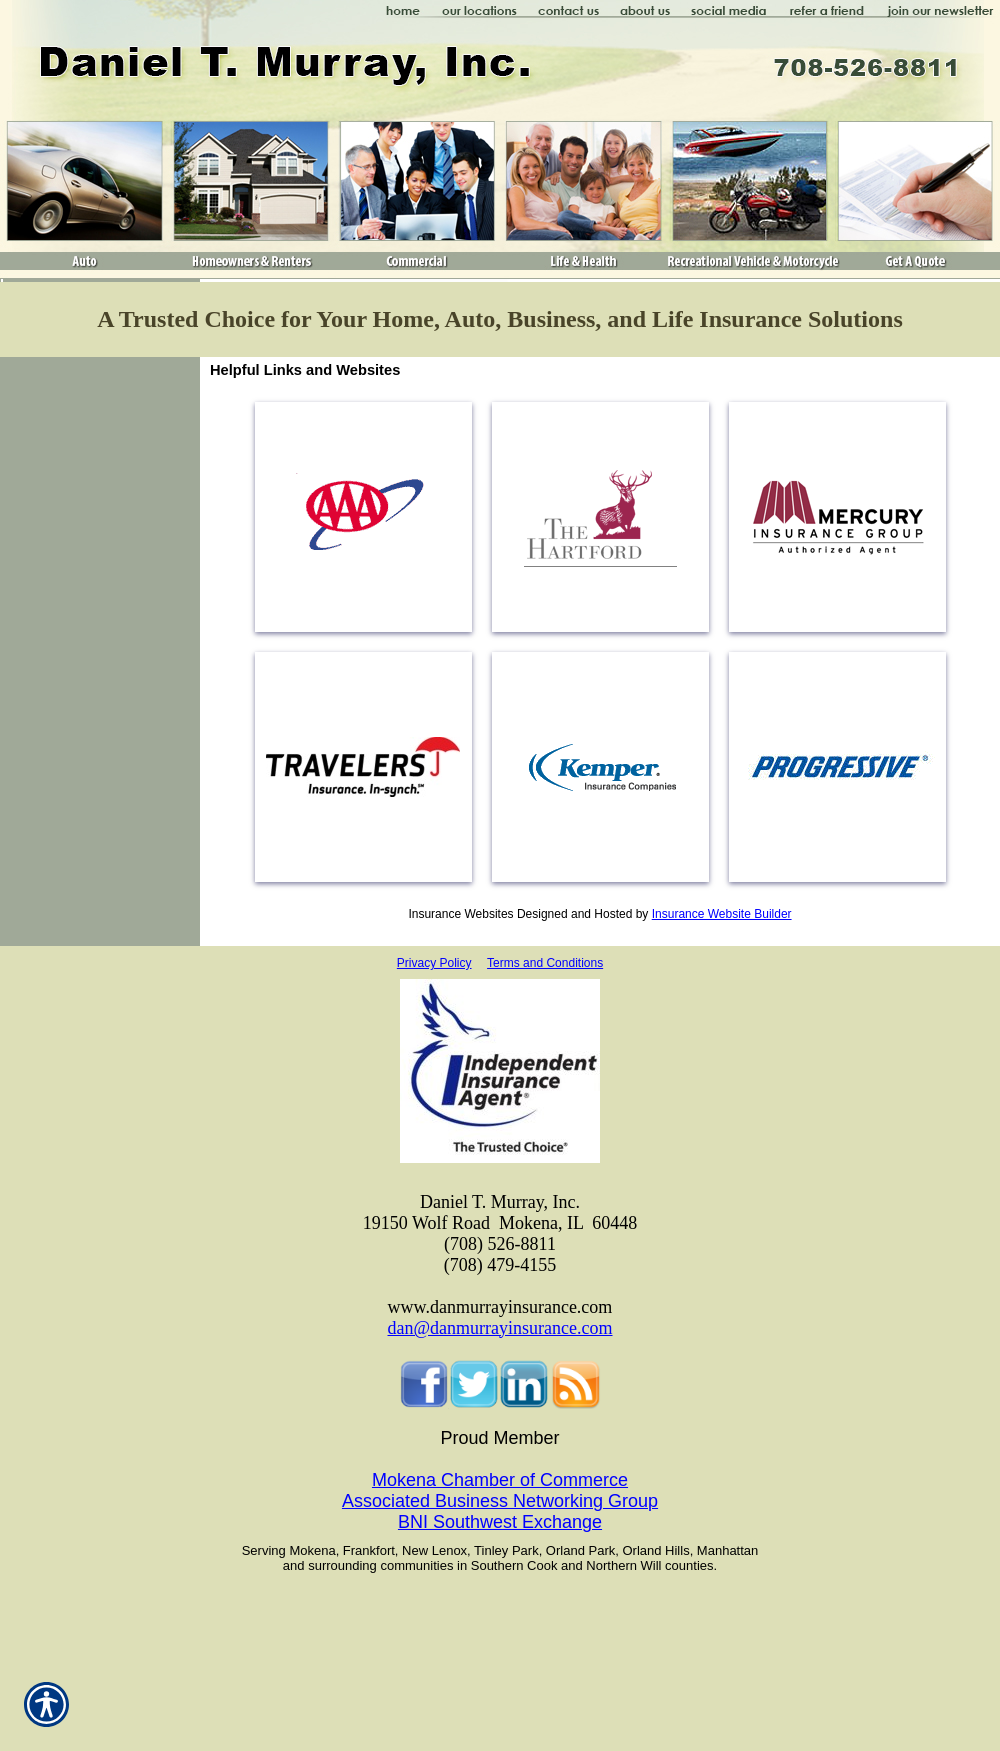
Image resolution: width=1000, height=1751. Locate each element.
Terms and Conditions (545, 963)
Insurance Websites (460, 914)
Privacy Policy (434, 963)
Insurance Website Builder (722, 914)
